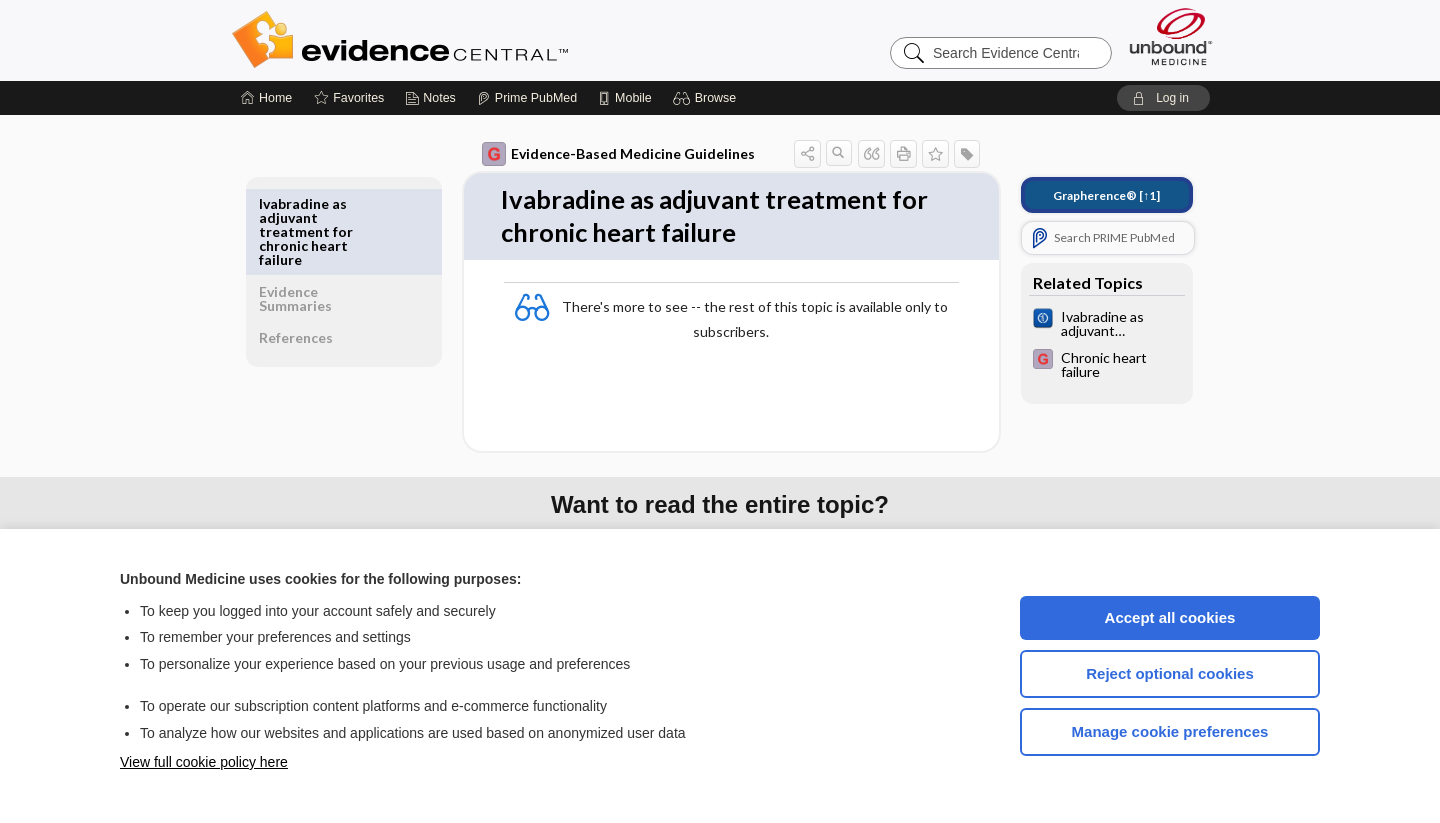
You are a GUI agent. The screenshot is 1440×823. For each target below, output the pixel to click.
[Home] (266, 98)
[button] (707, 98)
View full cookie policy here (204, 762)
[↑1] (1092, 195)
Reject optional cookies (1170, 673)
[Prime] (527, 98)
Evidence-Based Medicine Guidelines (604, 154)
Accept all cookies (1170, 617)
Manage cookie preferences (1170, 731)
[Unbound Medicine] (1171, 36)
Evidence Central (480, 40)
